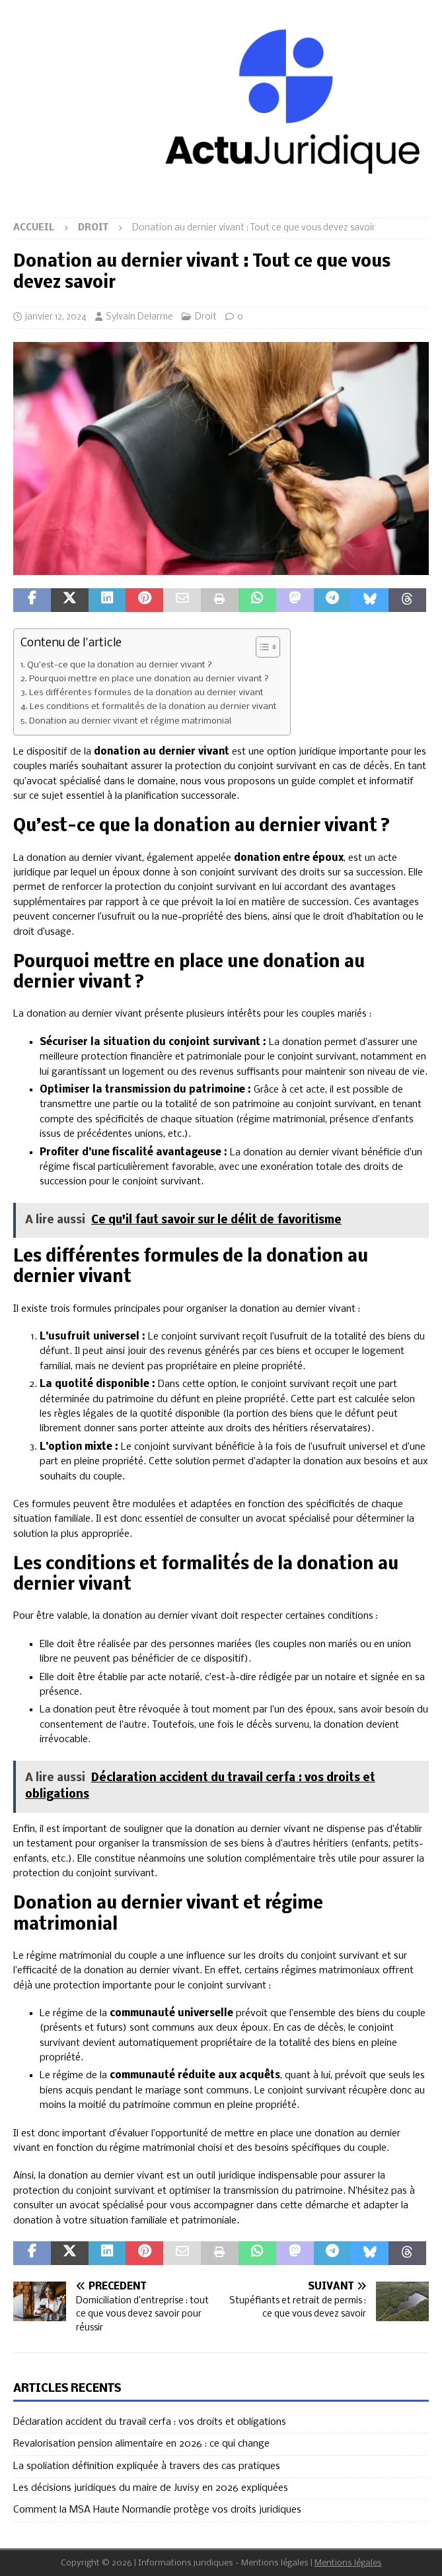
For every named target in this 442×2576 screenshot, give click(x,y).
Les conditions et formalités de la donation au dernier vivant (153, 707)
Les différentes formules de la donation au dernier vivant (146, 693)
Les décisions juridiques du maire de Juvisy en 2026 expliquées (150, 2488)
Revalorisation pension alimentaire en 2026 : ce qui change (141, 2444)
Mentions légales (348, 2563)
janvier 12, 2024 (56, 317)
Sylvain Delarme (139, 317)
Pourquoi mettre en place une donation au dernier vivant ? (149, 679)
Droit (206, 317)
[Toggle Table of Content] (261, 647)
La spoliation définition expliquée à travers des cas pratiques (146, 2466)
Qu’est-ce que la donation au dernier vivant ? (119, 665)
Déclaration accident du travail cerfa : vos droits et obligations (149, 2422)
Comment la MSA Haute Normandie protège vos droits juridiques (157, 2510)
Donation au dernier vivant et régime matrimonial (130, 721)
